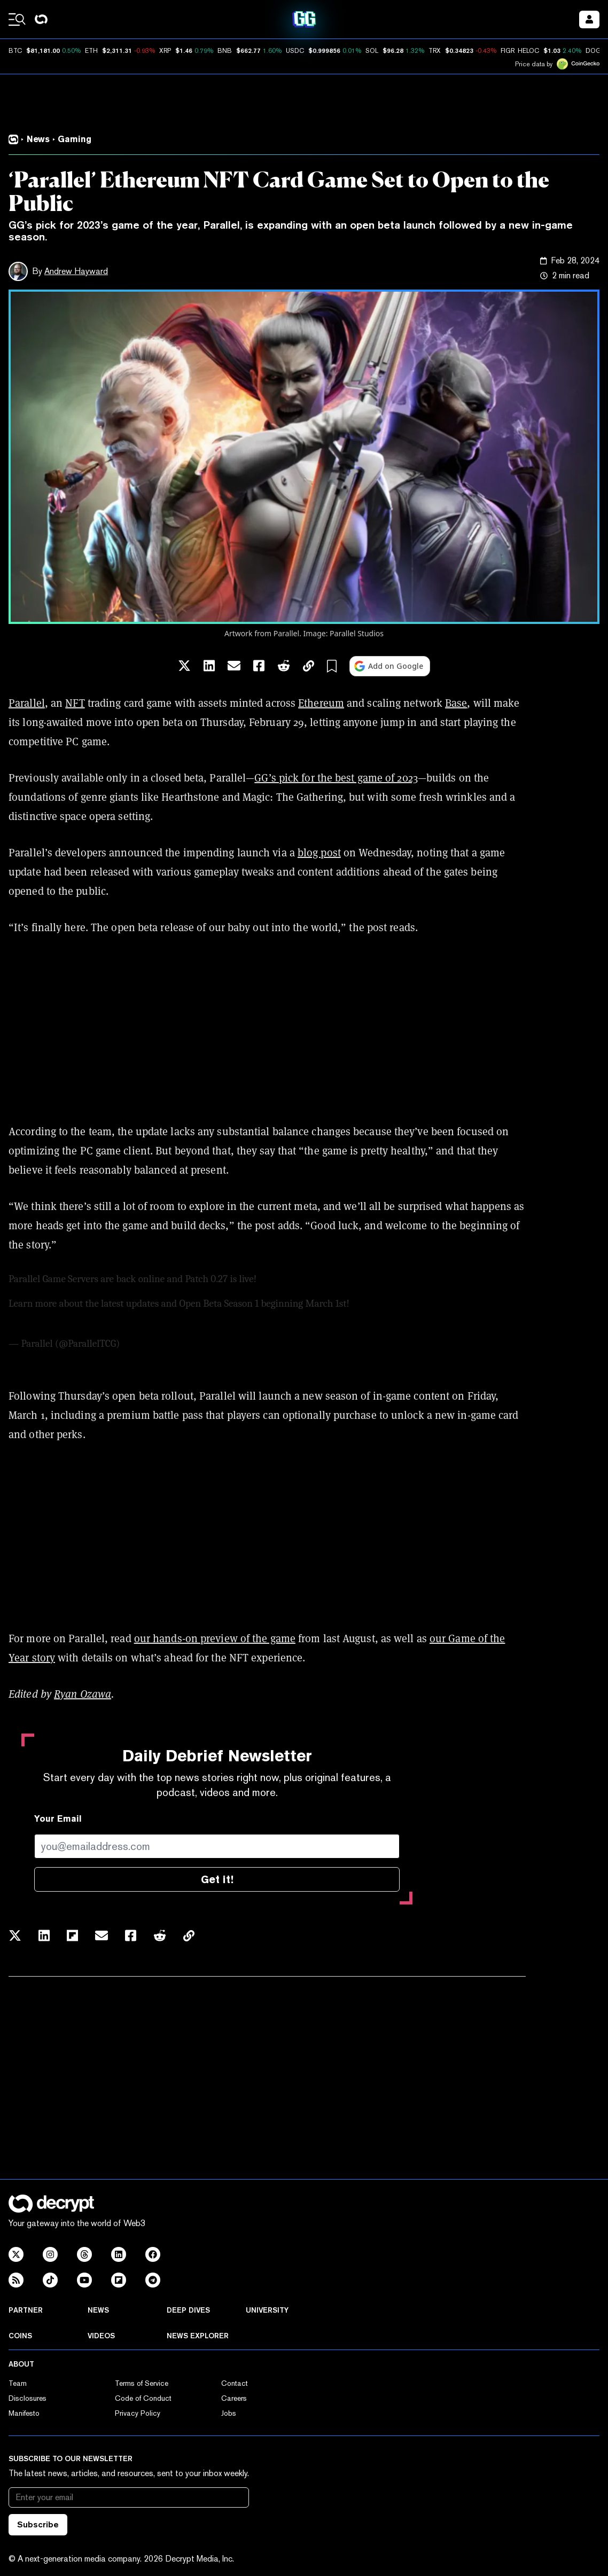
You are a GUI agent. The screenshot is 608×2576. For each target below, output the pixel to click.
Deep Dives (188, 2310)
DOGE (595, 50)
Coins (20, 2335)
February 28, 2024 (159, 1343)
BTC (15, 50)
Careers (234, 2398)
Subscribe (38, 2524)
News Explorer (198, 2335)
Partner (26, 2310)
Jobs (228, 2413)
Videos (101, 2335)
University (267, 2310)
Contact (234, 2383)
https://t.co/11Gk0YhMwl (403, 1303)
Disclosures (27, 2398)
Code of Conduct (143, 2398)
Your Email (58, 1819)
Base (456, 703)
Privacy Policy (137, 2413)
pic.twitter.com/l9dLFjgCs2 (64, 1319)
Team (18, 2383)
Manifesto (24, 2413)
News (98, 2310)
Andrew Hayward (76, 271)
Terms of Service (141, 2383)
